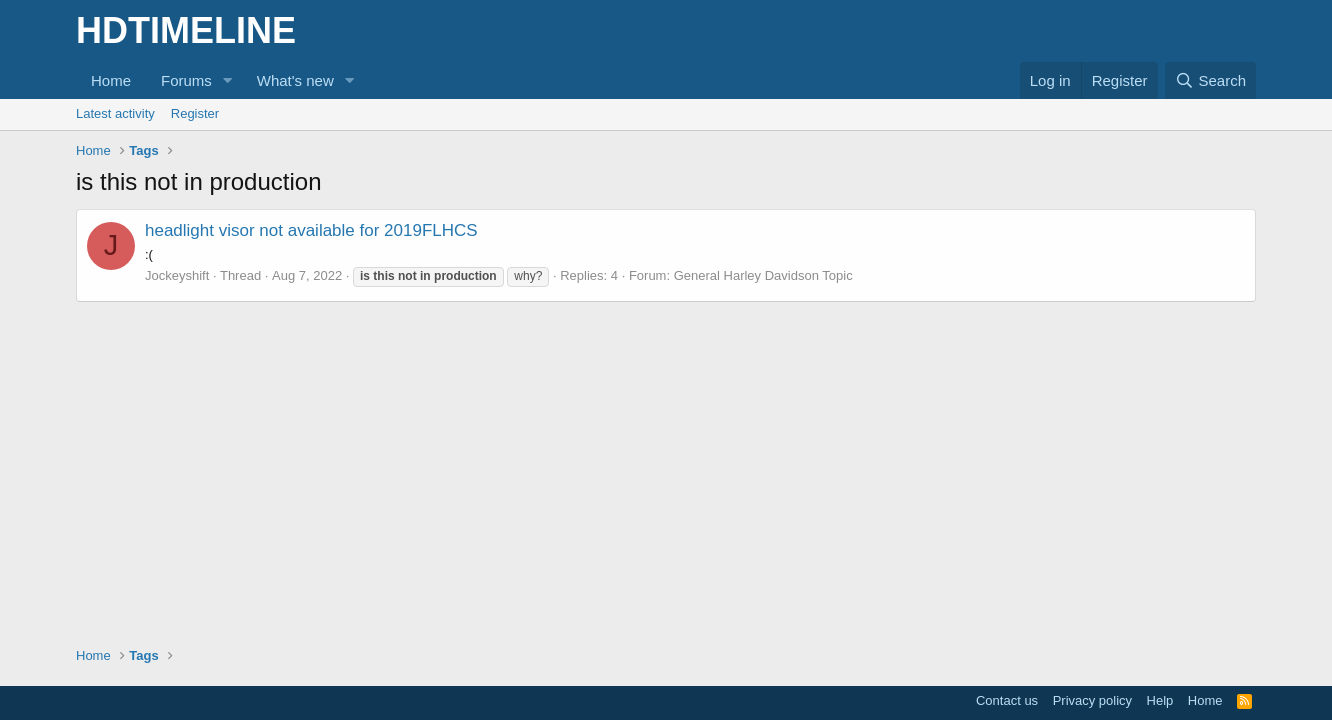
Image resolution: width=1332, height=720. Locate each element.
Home (111, 80)
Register (195, 113)
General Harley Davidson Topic (763, 275)
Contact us (1007, 700)
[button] (228, 80)
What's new (295, 80)
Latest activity (115, 113)
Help (1160, 700)
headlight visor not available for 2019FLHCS (311, 230)
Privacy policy (1092, 700)
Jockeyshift (177, 275)
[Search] (1210, 80)
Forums (186, 80)
